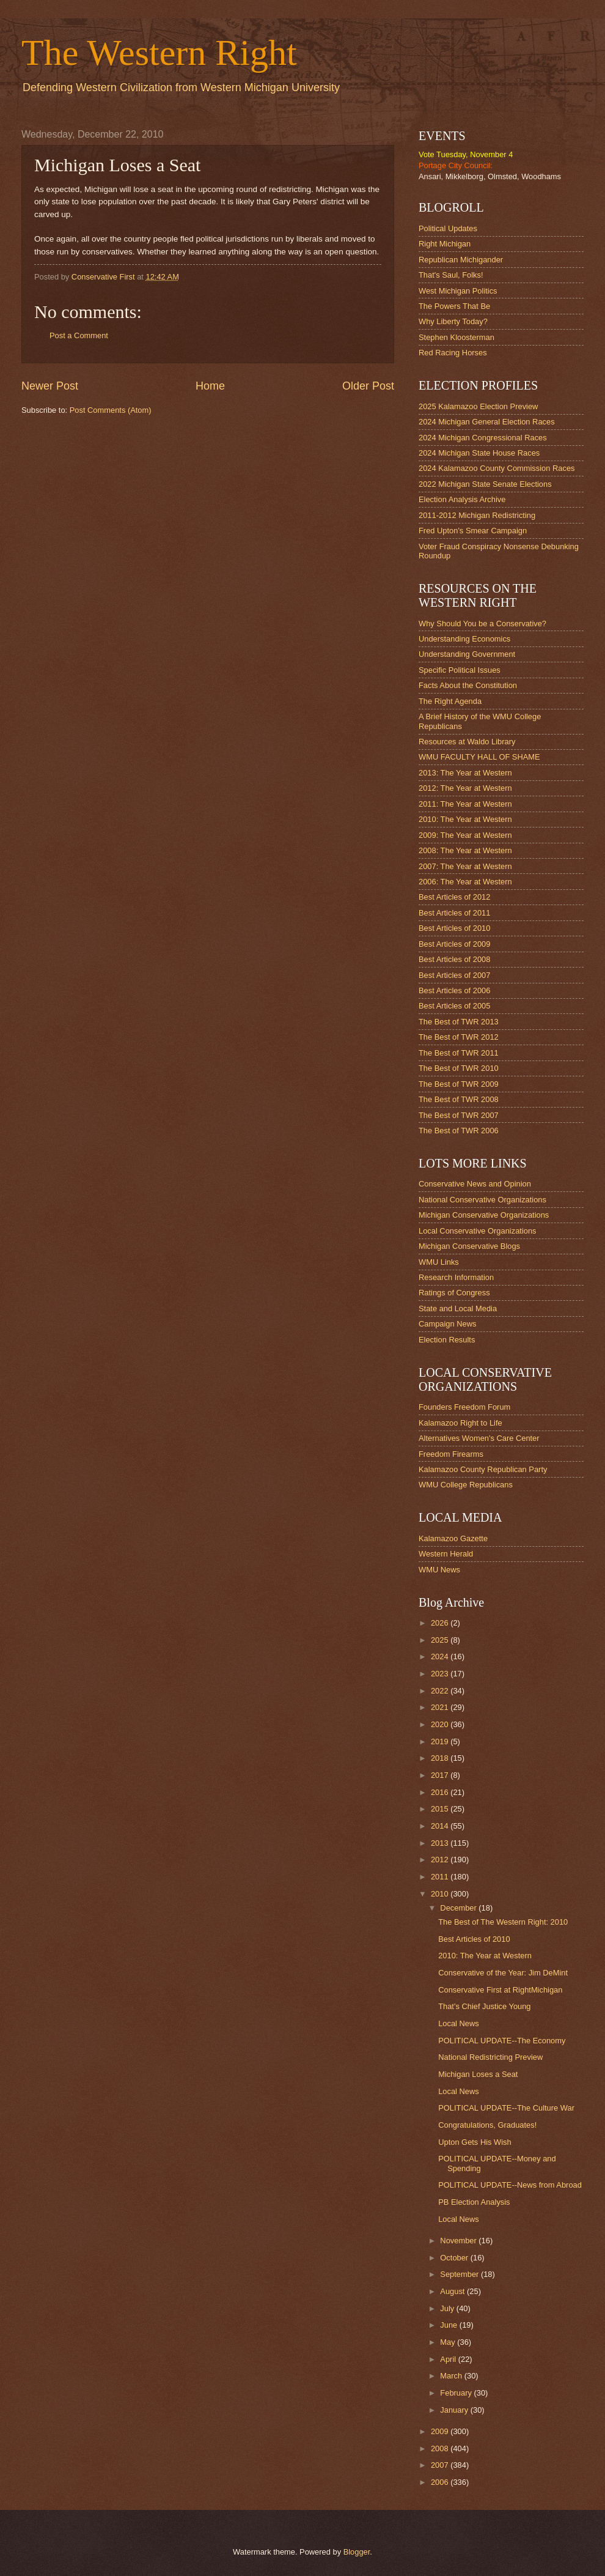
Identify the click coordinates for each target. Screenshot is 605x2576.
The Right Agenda (450, 701)
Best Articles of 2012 (454, 896)
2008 (440, 2448)
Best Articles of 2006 (454, 990)
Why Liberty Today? (453, 321)
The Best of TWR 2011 (459, 1052)
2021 (440, 1707)
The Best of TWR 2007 (459, 1115)
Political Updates (448, 228)
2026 (440, 1622)
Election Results (447, 1339)
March (452, 2375)
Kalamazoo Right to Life (460, 1422)
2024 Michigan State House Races (479, 452)
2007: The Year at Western (465, 866)
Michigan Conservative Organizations (484, 1215)
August (453, 2291)
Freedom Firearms (451, 1454)
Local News (458, 2023)
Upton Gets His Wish (474, 2142)
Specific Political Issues (460, 670)
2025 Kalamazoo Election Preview (478, 406)
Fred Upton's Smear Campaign (473, 530)
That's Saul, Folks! (451, 274)
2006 (440, 2482)
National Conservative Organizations (482, 1199)
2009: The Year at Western (465, 835)
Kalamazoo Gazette (453, 1538)
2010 (440, 1893)
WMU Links (439, 1262)
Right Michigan (445, 243)
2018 (440, 1758)
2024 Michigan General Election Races (487, 421)
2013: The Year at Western (465, 772)
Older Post (368, 386)
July (448, 2308)
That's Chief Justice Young (484, 2006)
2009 (440, 2431)
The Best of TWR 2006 (459, 1130)
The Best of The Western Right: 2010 (503, 1921)
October (455, 2257)
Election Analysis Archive (462, 499)
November (459, 2240)
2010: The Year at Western (465, 819)
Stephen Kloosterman (456, 337)
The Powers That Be (454, 306)
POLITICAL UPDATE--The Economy (501, 2040)
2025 (440, 1640)
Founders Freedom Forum (464, 1407)
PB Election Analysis (474, 2202)
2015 (440, 1808)
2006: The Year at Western (465, 881)
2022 (440, 1690)
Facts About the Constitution (468, 685)
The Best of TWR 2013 (459, 1021)
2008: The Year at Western (465, 850)
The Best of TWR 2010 (459, 1068)
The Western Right (159, 52)
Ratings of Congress (454, 1292)
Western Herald (446, 1553)
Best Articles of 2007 (454, 975)
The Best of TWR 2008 (459, 1099)
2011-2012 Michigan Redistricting (477, 515)
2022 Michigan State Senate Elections (485, 484)
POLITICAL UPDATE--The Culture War (506, 2107)
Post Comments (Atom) (111, 410)
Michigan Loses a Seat (478, 2074)
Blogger (356, 2551)
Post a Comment (79, 335)
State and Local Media (458, 1308)
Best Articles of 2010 (454, 928)
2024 (440, 1656)
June (450, 2325)
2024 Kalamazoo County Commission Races (496, 468)
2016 (440, 1792)
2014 (440, 1825)
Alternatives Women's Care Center (479, 1438)
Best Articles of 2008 (454, 959)
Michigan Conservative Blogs (469, 1246)
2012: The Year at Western (465, 788)
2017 (440, 1775)
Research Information (456, 1277)
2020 (440, 1724)
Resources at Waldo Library (467, 741)
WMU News (439, 1569)
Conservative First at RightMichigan (500, 1989)
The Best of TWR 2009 (459, 1084)
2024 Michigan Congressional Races (483, 437)
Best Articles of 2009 (454, 944)
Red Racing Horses (453, 352)
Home (210, 386)
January (455, 2410)
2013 (440, 1843)
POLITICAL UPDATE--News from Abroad (510, 2184)
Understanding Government (467, 654)
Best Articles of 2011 (454, 912)
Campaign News (447, 1323)
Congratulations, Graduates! (487, 2125)
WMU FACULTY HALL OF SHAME (479, 756)
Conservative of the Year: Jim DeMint (503, 1972)
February (457, 2392)
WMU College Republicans (466, 1484)
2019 (440, 1741)
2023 (440, 1673)
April (449, 2359)
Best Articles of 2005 (454, 1005)
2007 (440, 2465)
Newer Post (49, 386)
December (459, 1907)
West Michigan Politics (458, 290)
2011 (440, 1876)
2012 (440, 1859)
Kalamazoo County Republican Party (483, 1469)
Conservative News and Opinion (475, 1183)
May (448, 2342)
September (460, 2274)
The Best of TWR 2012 (459, 1037)
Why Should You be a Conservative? (482, 623)
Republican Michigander (461, 259)
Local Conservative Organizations (478, 1230)
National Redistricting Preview (490, 2057)
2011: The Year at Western (465, 804)
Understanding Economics (464, 638)
